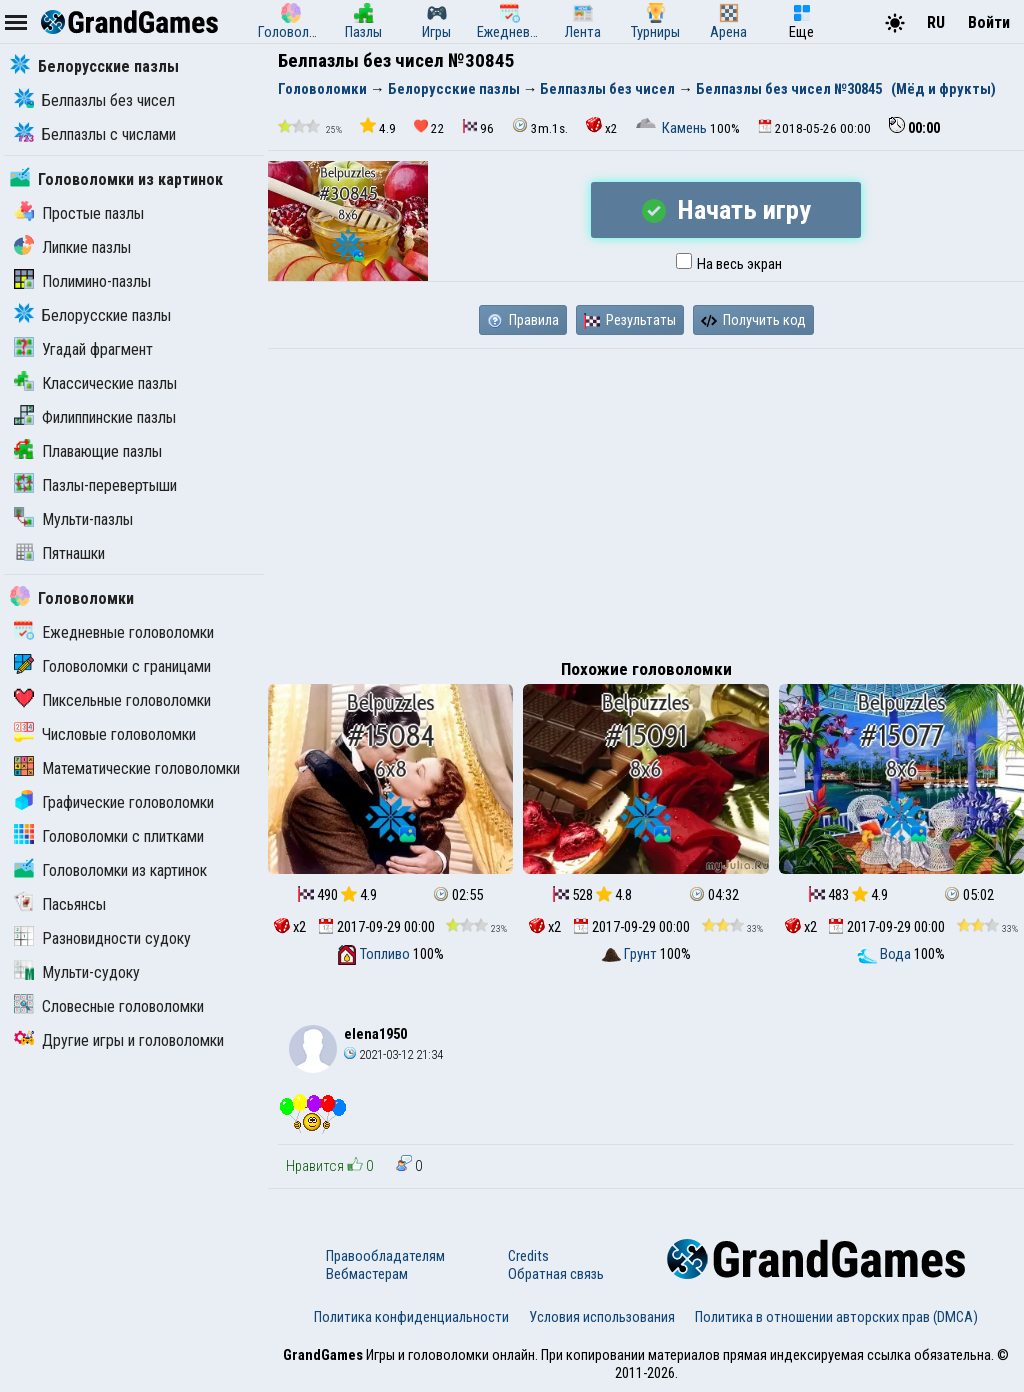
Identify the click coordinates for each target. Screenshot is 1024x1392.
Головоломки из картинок (116, 179)
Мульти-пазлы (73, 519)
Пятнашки (59, 553)
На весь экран (729, 264)
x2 (602, 126)
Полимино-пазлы (82, 281)
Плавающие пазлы (88, 451)
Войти (989, 22)
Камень (673, 128)
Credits (528, 1256)
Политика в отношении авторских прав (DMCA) (836, 1317)
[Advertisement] (646, 499)
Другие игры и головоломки (119, 1040)
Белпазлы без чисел (94, 100)
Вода (885, 954)
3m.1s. (540, 126)
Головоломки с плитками (109, 836)
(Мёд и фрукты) (943, 89)
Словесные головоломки (109, 1006)
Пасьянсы (60, 904)
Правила (523, 320)
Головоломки (72, 598)
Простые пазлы (79, 213)
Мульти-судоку (77, 972)
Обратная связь (556, 1274)
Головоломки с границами (112, 666)
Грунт (630, 954)
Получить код (753, 320)
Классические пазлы (95, 383)
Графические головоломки (114, 802)
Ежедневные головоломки (114, 632)
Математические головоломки (127, 768)
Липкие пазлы (72, 247)
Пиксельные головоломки (112, 700)
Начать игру (726, 210)
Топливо (375, 954)
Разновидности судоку (102, 938)
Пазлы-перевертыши (95, 485)
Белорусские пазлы (94, 66)
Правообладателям (385, 1256)
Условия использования (602, 1317)
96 (478, 127)
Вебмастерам (367, 1274)
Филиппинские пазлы (95, 417)
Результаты (630, 320)
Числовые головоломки (105, 734)
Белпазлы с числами (95, 134)
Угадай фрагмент (83, 349)
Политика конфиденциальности (411, 1317)
